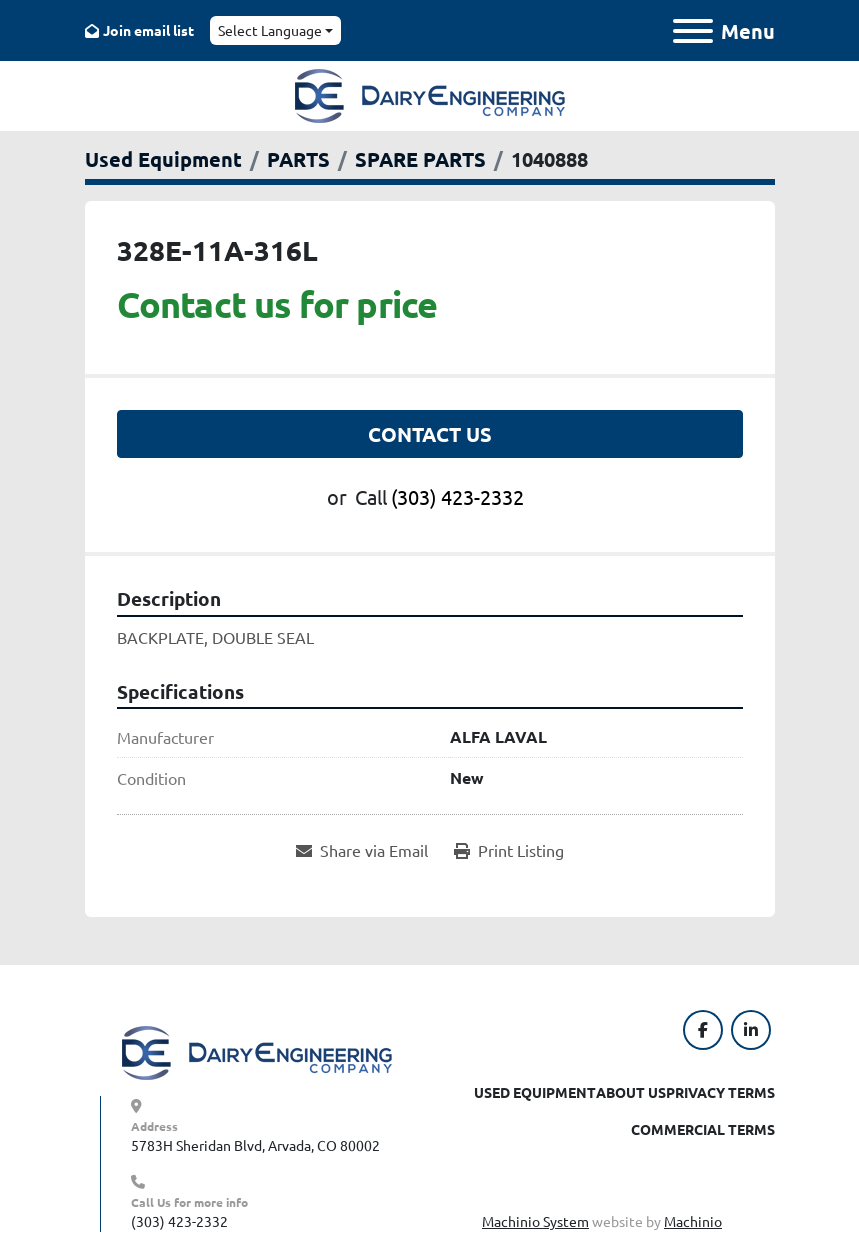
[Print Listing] (509, 850)
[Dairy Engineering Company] (257, 1051)
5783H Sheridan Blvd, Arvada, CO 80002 (255, 1145)
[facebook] (703, 1030)
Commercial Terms (703, 1129)
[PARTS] (298, 159)
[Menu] (693, 31)
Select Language (270, 30)
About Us (631, 1092)
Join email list (148, 30)
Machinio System (535, 1221)
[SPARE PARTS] (420, 159)
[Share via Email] (362, 850)
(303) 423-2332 (457, 496)
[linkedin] (751, 1030)
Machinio (693, 1221)
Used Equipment (535, 1092)
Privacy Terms (720, 1092)
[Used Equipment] (163, 159)
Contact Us (430, 434)
